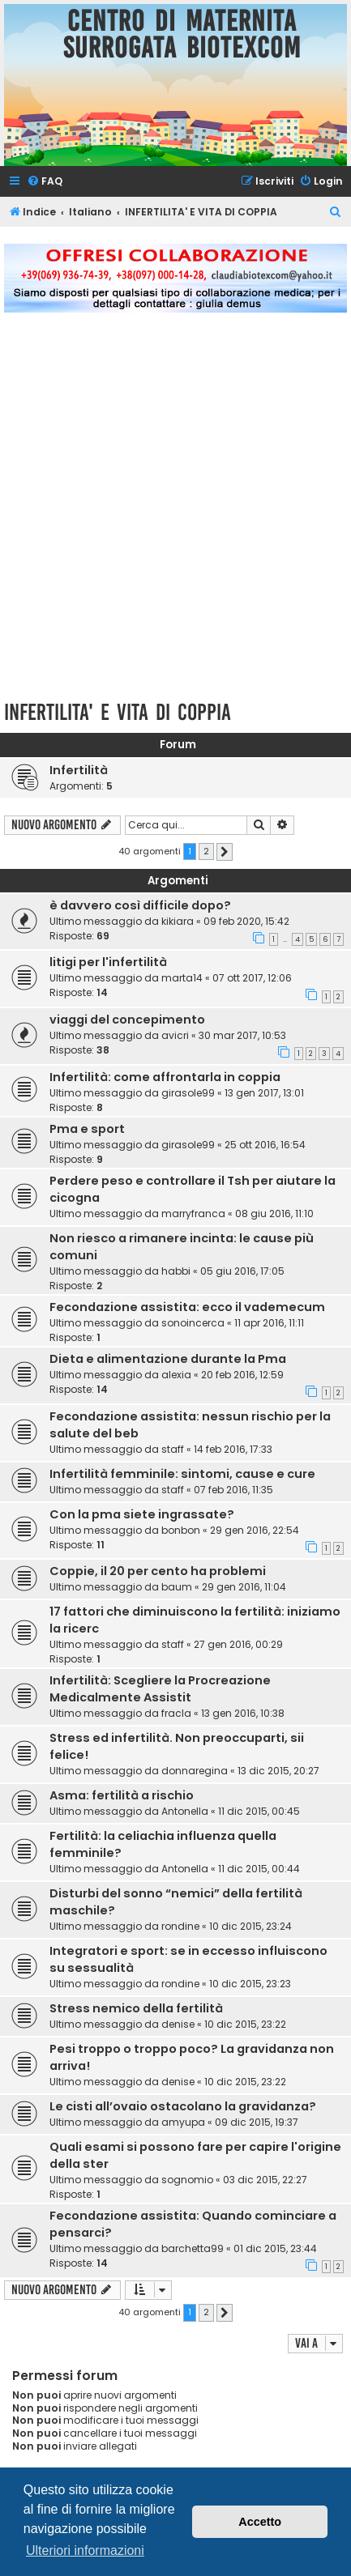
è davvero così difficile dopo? (140, 905)
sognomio (187, 2179)
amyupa (183, 2122)
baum (176, 1587)
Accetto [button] (259, 2521)
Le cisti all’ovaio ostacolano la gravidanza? (182, 2106)
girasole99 (188, 1093)
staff (172, 1449)
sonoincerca (193, 1323)
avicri (175, 1035)
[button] (224, 852)
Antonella (184, 1811)
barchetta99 (192, 2248)
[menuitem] (44, 182)
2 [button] (206, 851)
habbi (175, 1271)
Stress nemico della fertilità (136, 2008)
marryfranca (193, 1213)
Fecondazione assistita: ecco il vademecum (187, 1307)
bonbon (180, 1530)
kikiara (177, 921)
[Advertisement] (175, 515)
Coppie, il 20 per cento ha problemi (157, 1571)
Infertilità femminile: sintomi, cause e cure (182, 1474)
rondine (180, 1926)
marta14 (182, 978)
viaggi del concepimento (127, 1019)
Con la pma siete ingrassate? (141, 1514)
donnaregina (194, 1771)
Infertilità (78, 770)
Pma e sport (87, 1129)
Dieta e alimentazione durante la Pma (167, 1359)
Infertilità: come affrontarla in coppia (164, 1077)
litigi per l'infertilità (108, 962)
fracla (176, 1713)
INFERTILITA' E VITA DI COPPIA (117, 712)
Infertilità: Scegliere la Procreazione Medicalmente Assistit (160, 1688)
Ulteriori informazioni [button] (85, 2550)
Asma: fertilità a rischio (121, 1795)
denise (178, 2024)
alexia (176, 1375)
